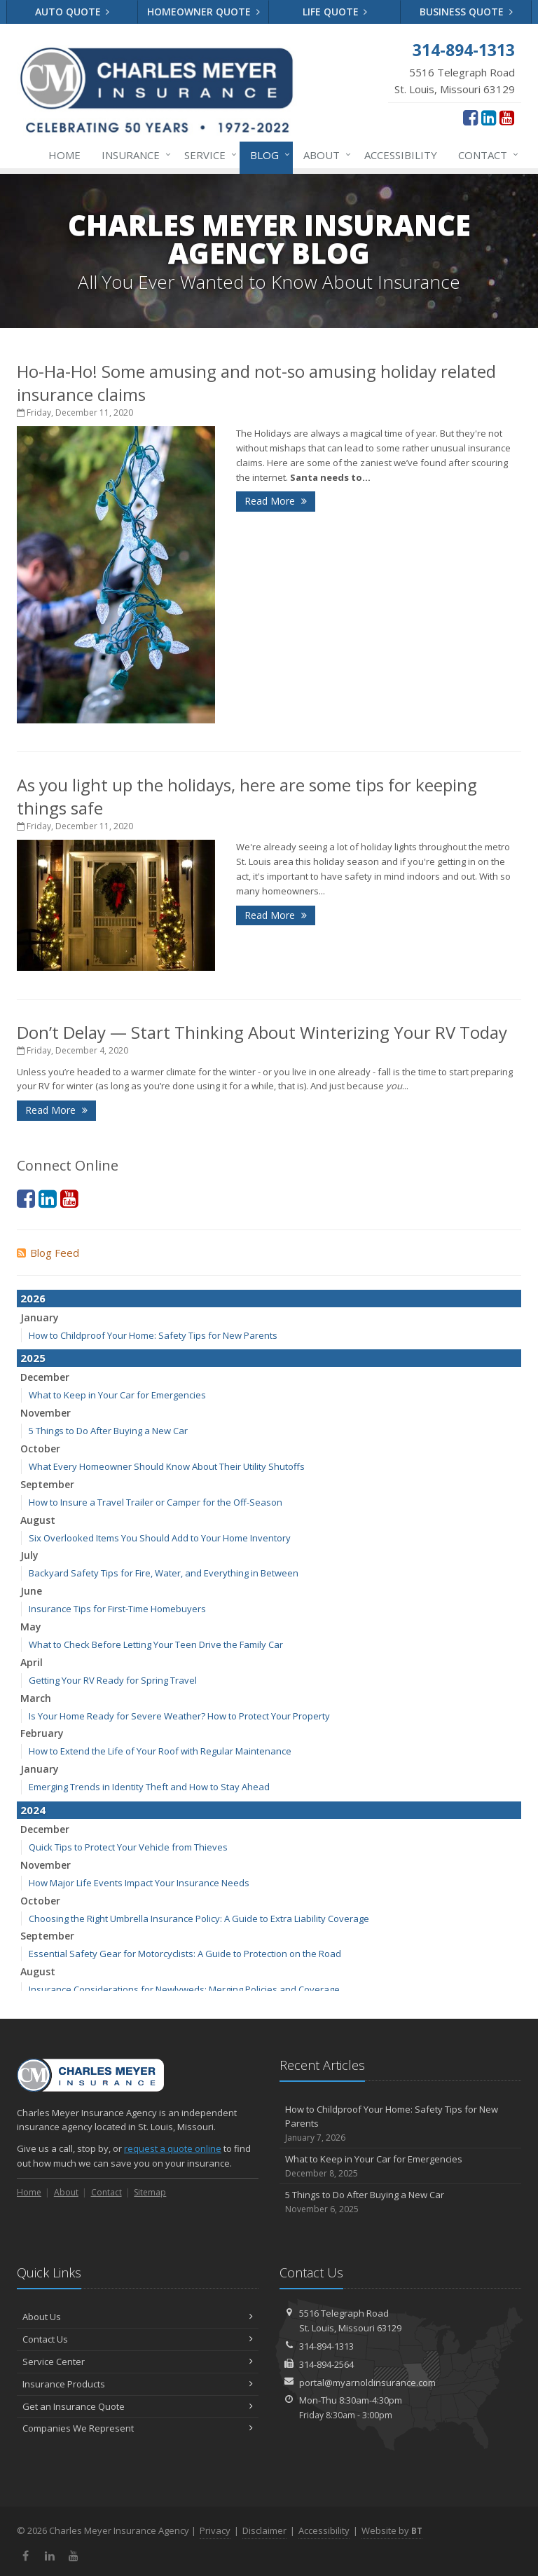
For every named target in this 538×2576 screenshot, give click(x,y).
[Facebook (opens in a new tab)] (470, 117)
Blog (267, 155)
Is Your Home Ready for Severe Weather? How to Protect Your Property (179, 1716)
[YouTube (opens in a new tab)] (506, 117)
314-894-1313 (326, 2346)
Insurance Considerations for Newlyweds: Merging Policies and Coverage (184, 1989)
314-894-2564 (326, 2364)
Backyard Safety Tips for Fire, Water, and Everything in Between (163, 1573)
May (30, 1626)
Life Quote (335, 11)
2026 (33, 1298)
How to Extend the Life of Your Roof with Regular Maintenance (160, 1751)
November (45, 1412)
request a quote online (172, 2148)
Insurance (133, 155)
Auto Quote (72, 11)
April (31, 1662)
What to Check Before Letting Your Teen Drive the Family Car (156, 1644)
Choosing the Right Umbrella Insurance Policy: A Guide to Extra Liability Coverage (199, 1918)
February (42, 1733)
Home (64, 155)
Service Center (137, 2361)
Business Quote (466, 11)
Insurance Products (137, 2384)
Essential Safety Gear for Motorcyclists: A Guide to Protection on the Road (185, 1953)
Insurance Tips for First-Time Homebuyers (117, 1608)
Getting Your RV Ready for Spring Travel (113, 1680)
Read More (275, 500)
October (40, 1448)
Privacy (215, 2530)
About (324, 155)
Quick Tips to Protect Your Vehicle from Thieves (128, 1847)
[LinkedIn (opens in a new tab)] (488, 117)
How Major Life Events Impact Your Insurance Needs (139, 1882)
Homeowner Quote (203, 11)
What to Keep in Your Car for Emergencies (117, 1395)
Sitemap (150, 2192)
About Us (137, 2316)
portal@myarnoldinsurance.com (367, 2382)
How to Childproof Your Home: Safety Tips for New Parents (153, 1335)
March (35, 1698)
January (39, 1317)
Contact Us (137, 2339)
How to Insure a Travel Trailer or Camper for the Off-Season (155, 1502)
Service (207, 155)
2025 (33, 1358)
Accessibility (400, 155)
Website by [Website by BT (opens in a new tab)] (391, 2530)
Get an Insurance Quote (137, 2406)
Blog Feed (48, 1253)
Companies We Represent (137, 2428)
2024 (33, 1810)
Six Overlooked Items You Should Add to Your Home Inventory (160, 1538)
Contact (485, 155)
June (31, 1590)
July (29, 1555)
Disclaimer (264, 2530)
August (37, 1520)
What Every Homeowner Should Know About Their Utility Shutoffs (167, 1466)
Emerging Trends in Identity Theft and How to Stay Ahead (149, 1786)
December (44, 1377)
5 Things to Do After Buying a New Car (108, 1430)
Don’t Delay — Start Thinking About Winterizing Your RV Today (262, 1032)
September (47, 1484)
